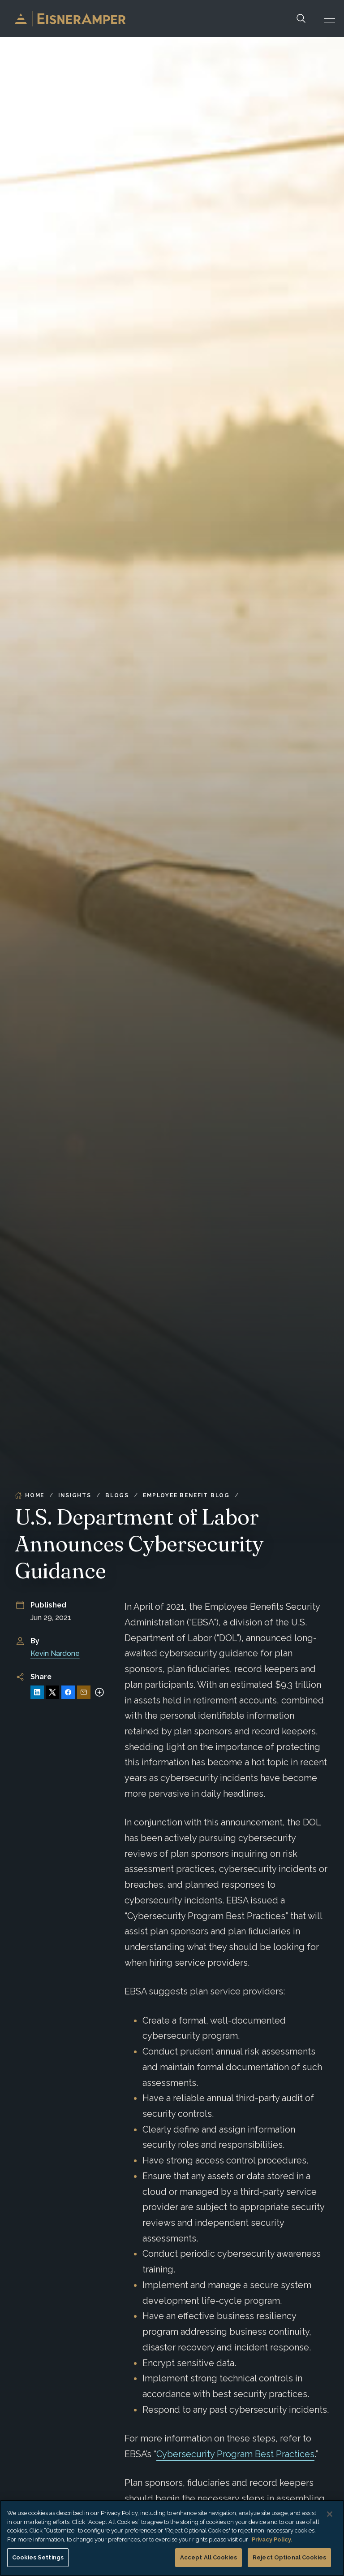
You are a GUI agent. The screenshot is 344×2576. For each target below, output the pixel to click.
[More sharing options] (99, 1692)
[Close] (330, 2514)
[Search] (301, 18)
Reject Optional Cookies (289, 2557)
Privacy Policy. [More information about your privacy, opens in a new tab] (272, 2539)
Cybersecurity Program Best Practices (235, 2454)
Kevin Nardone (55, 1653)
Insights (74, 1495)
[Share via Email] (83, 1692)
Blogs (117, 1495)
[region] (172, 2538)
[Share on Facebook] (68, 1692)
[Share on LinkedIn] (37, 1692)
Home (29, 1495)
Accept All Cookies (208, 2557)
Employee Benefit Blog (186, 1495)
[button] (329, 18)
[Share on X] (52, 1692)
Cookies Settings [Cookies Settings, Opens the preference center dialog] (38, 2557)
